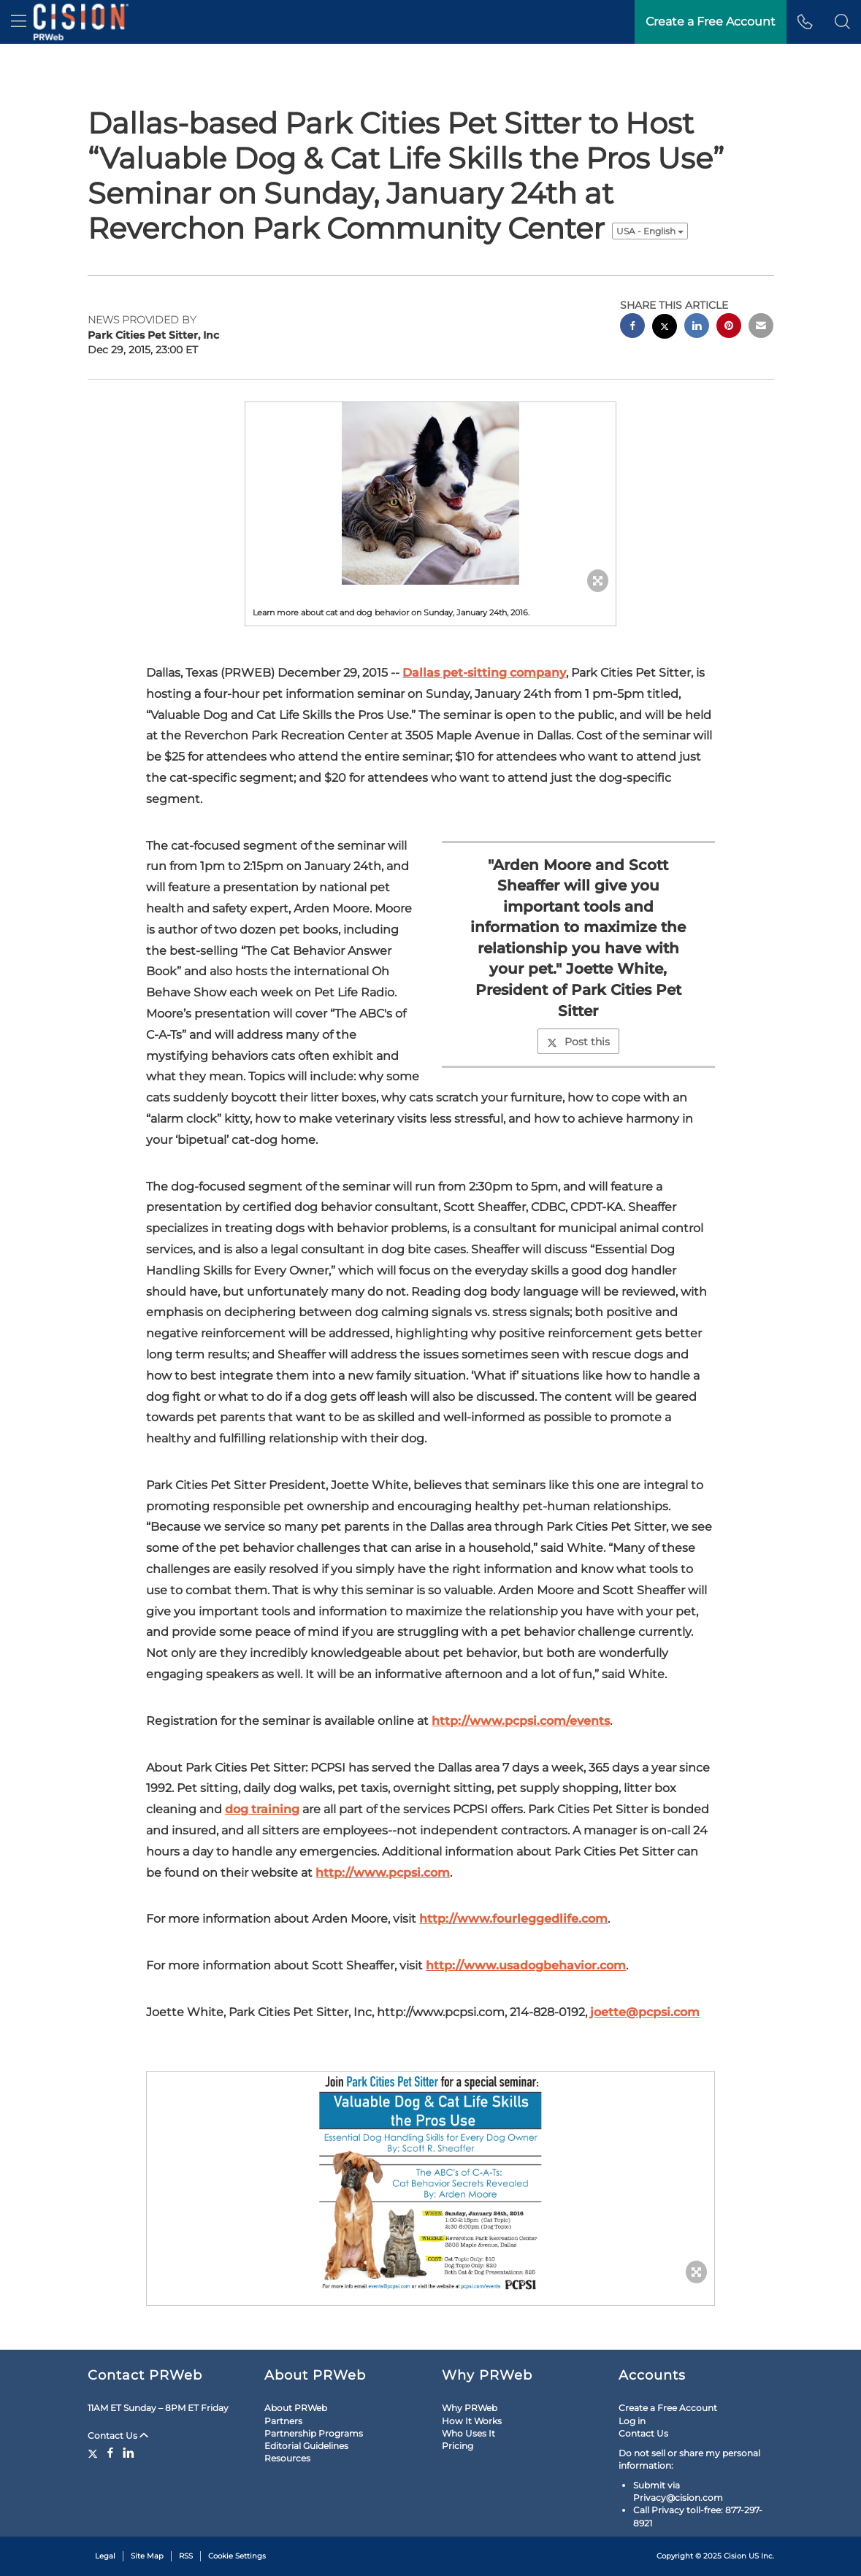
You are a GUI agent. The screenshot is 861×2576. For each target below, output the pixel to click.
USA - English (650, 231)
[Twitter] (95, 2452)
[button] (842, 22)
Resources (287, 2458)
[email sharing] (761, 327)
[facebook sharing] (632, 327)
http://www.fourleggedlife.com (513, 1919)
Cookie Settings (237, 2556)
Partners (283, 2420)
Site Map (147, 2556)
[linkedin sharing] (696, 327)
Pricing (457, 2445)
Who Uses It (468, 2433)
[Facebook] (110, 2452)
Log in (632, 2420)
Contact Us (118, 2435)
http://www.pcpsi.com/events (521, 1721)
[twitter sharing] (664, 328)
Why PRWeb (469, 2407)
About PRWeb (295, 2407)
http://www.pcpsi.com (382, 1873)
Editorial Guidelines (306, 2445)
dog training (262, 1809)
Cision (735, 2556)
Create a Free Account (668, 2407)
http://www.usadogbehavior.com (526, 1965)
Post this (578, 1041)
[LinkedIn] (128, 2452)
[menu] (18, 22)
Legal (105, 2556)
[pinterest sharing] (728, 327)
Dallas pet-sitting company (484, 673)
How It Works (472, 2420)
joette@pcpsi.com (645, 2012)
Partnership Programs (313, 2433)
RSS (186, 2556)
